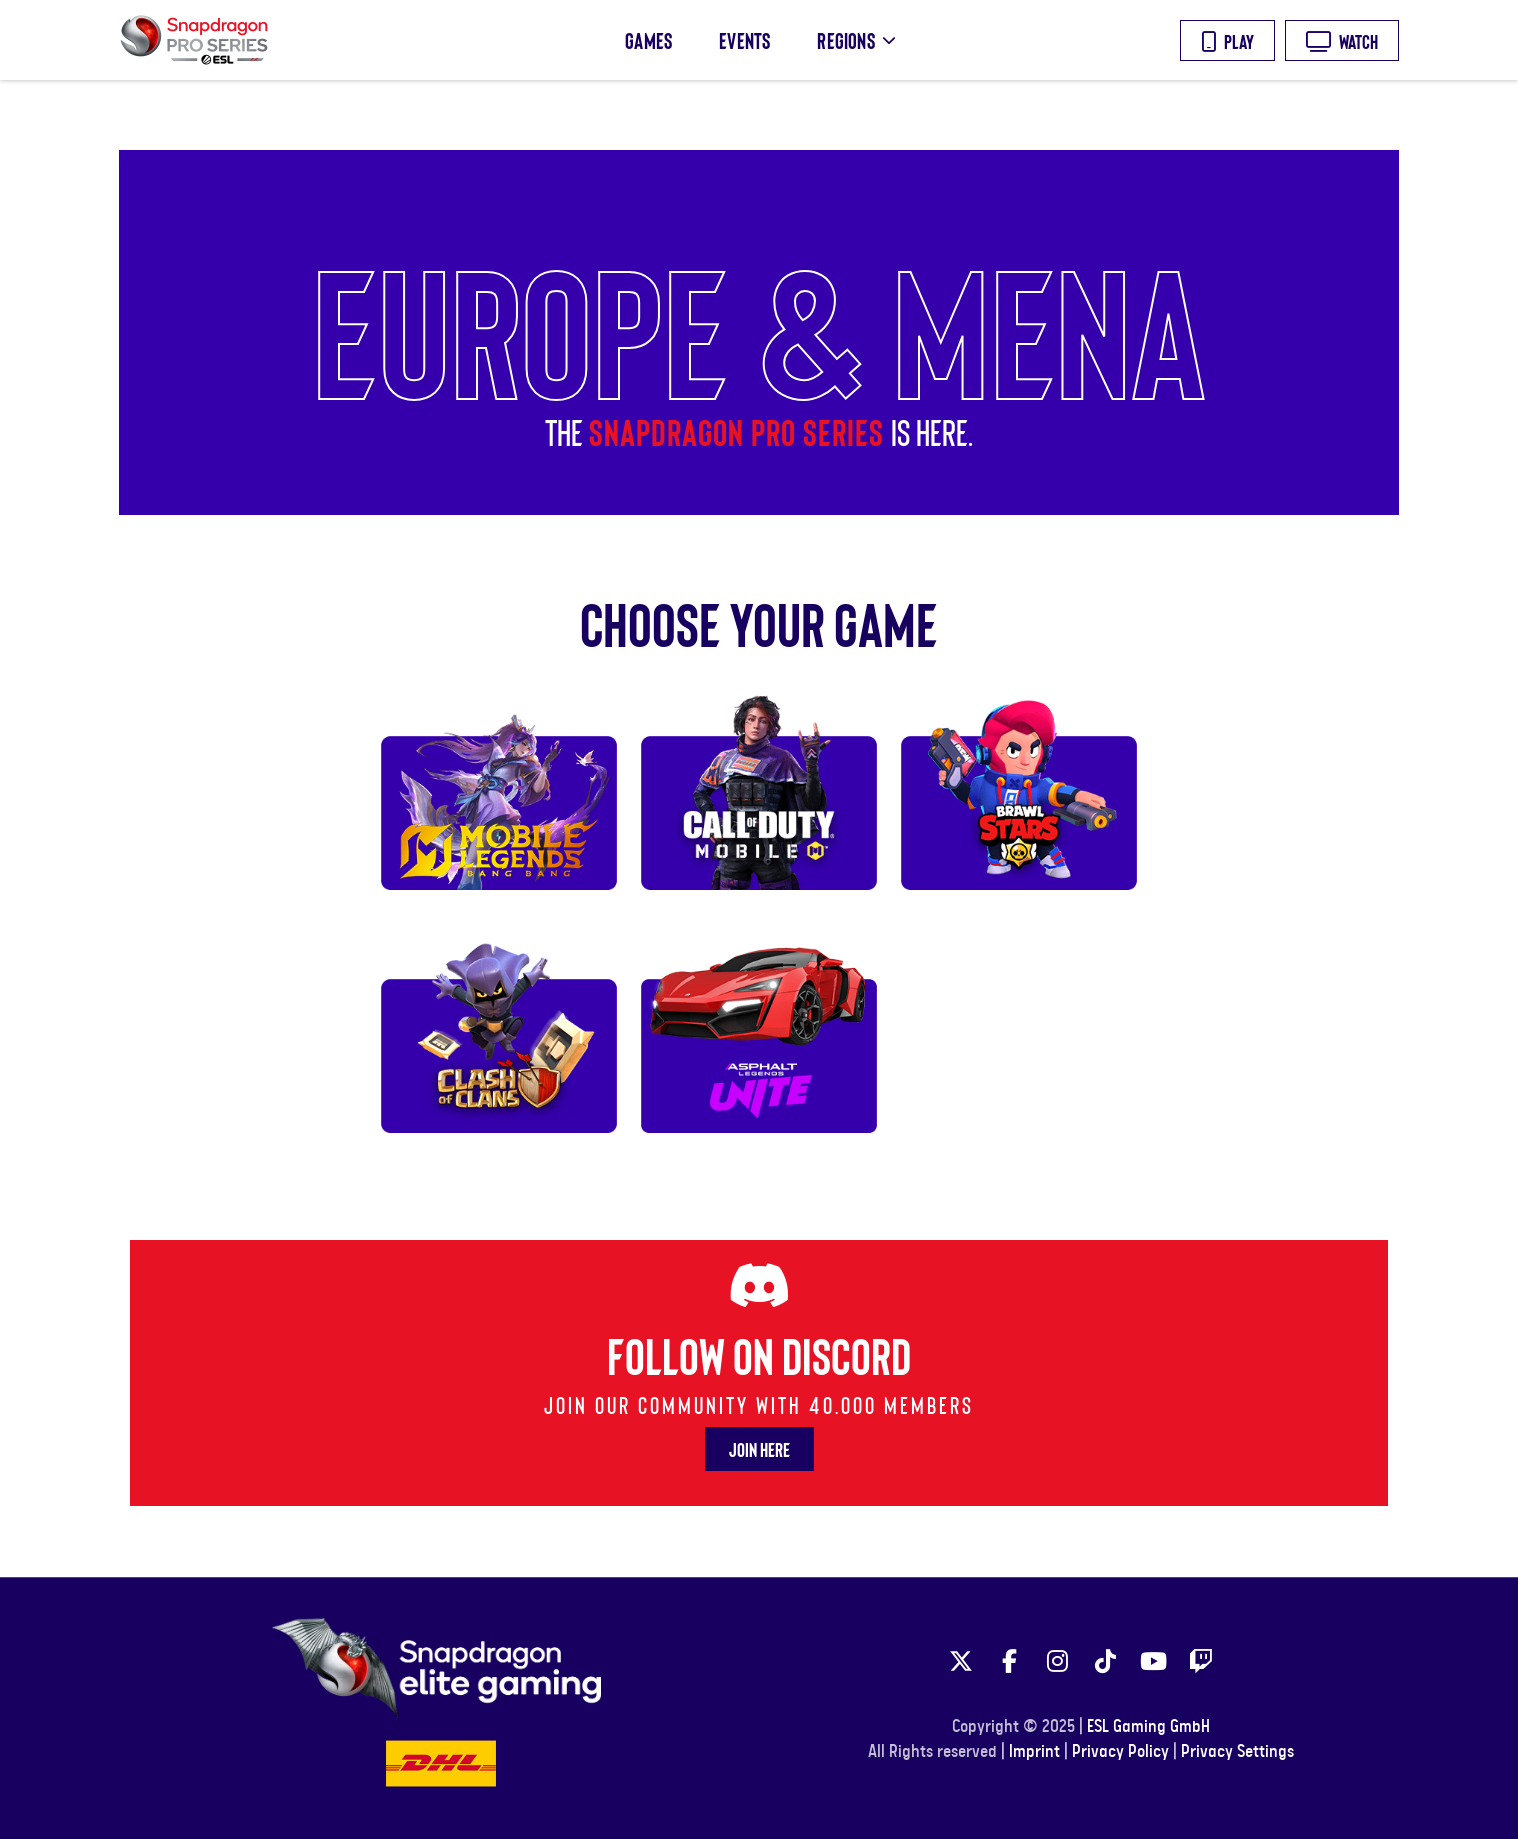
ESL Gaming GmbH (1148, 1727)
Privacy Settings (1237, 1752)
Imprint (1034, 1752)
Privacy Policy (1120, 1752)
